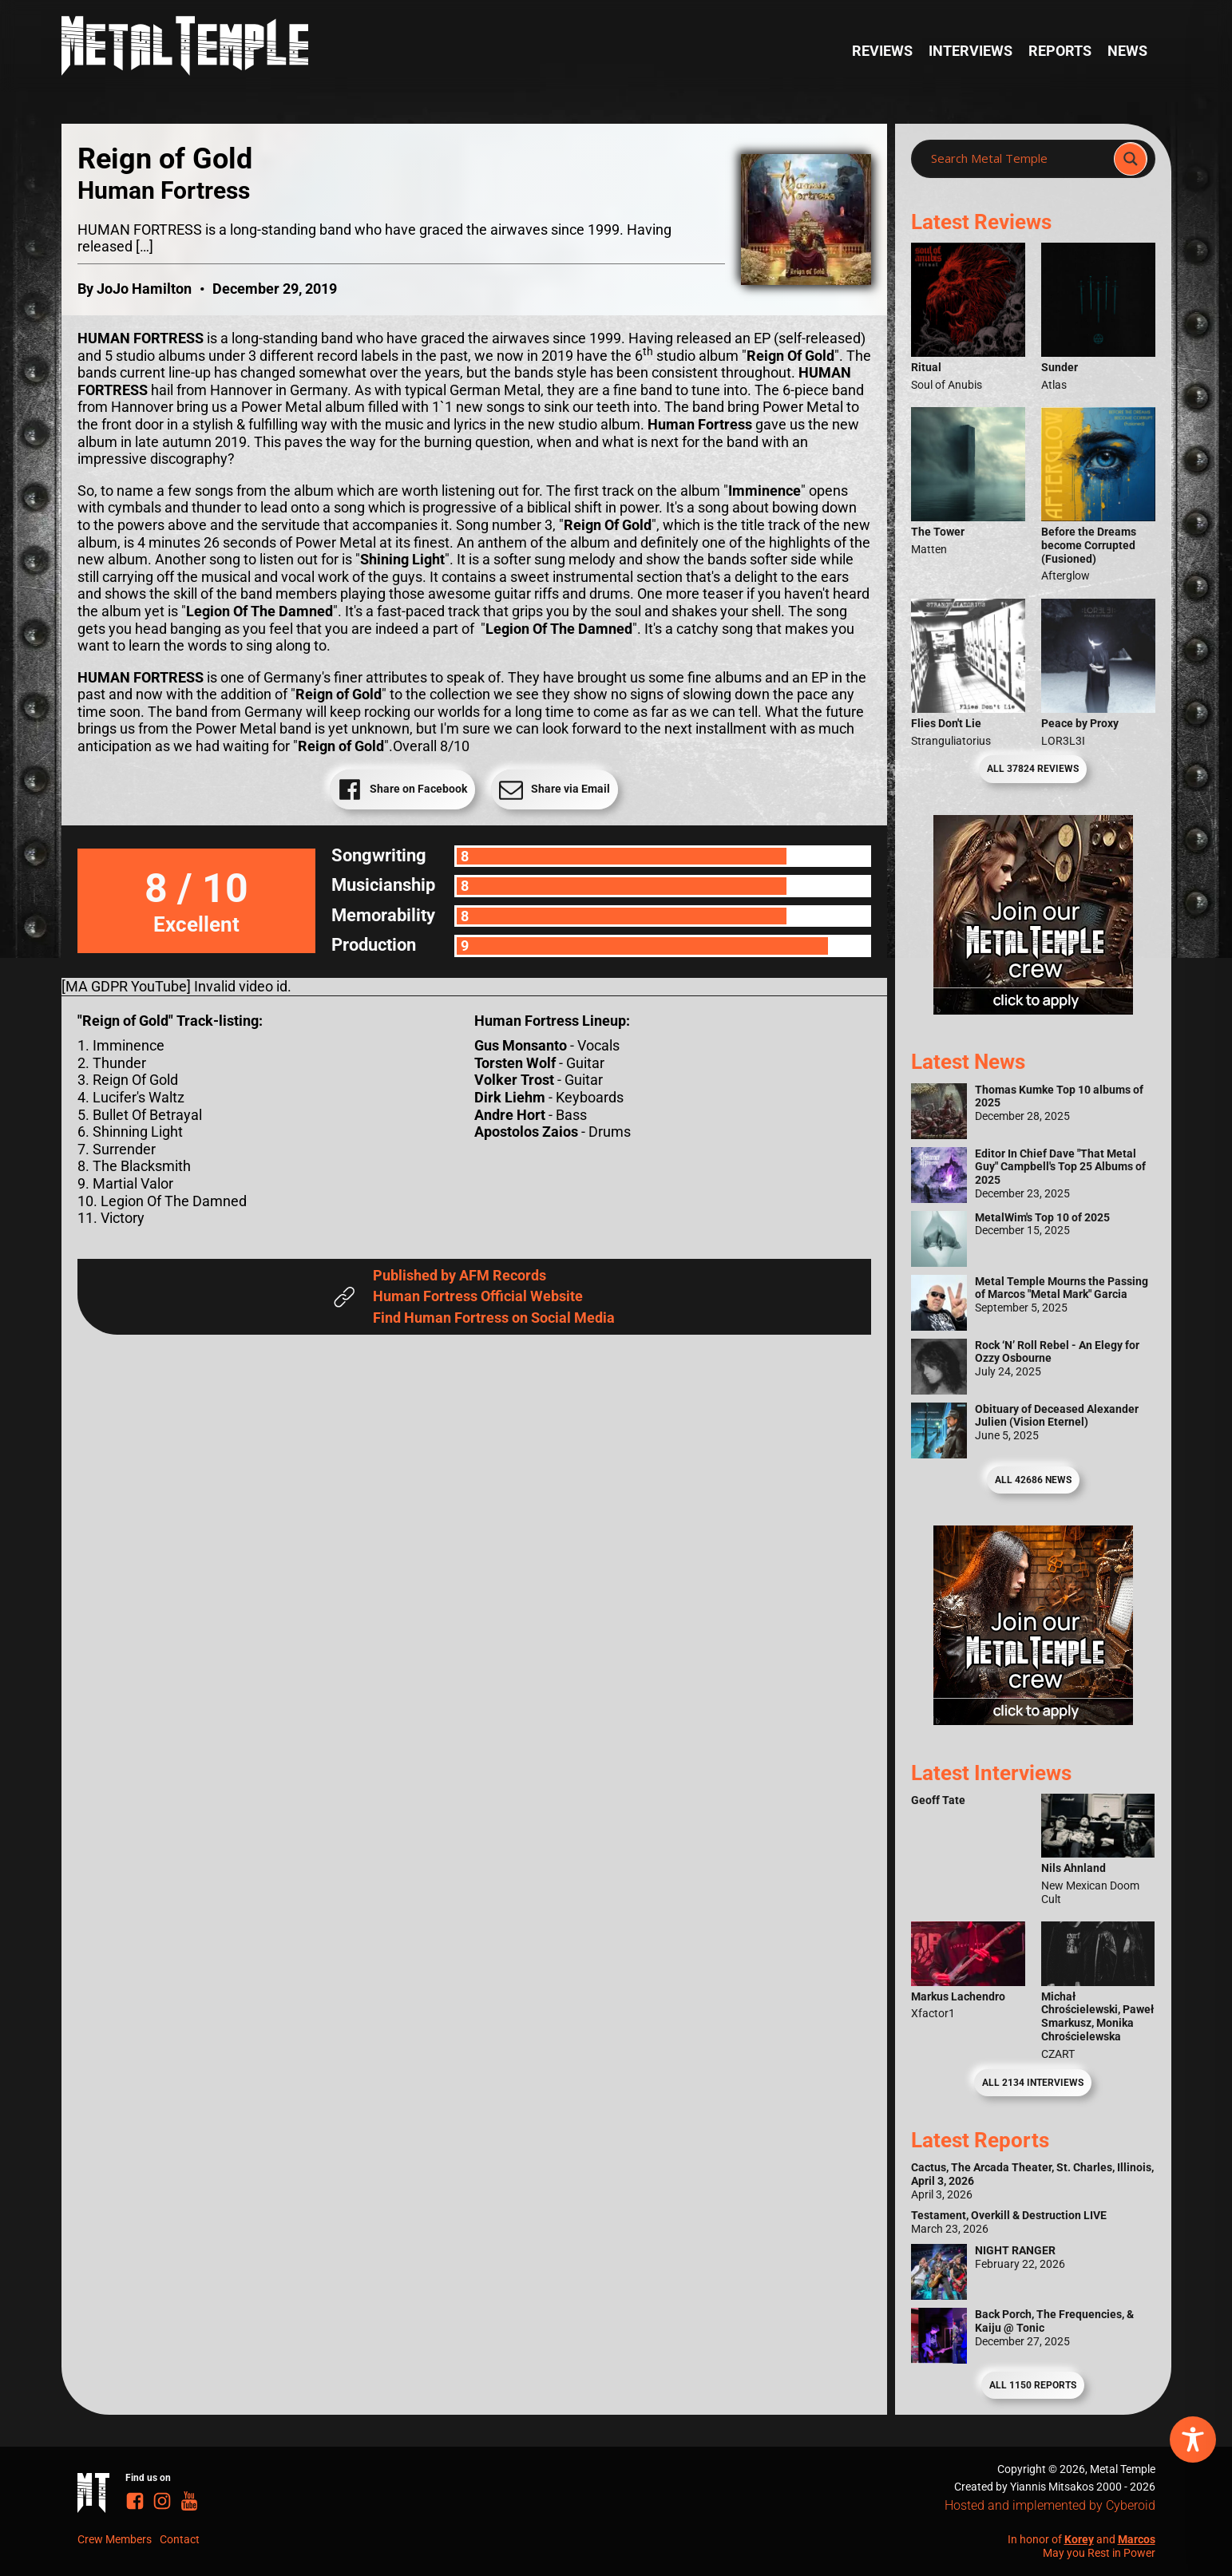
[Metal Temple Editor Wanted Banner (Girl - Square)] (1033, 1009)
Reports (1059, 50)
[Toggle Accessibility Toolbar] (1193, 2439)
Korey (1079, 2539)
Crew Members (114, 2539)
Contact (180, 2539)
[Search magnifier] (1130, 159)
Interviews (970, 50)
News (1127, 50)
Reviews (882, 50)
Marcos (1136, 2539)
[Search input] (1017, 159)
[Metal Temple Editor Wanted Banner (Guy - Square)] (1033, 1719)
